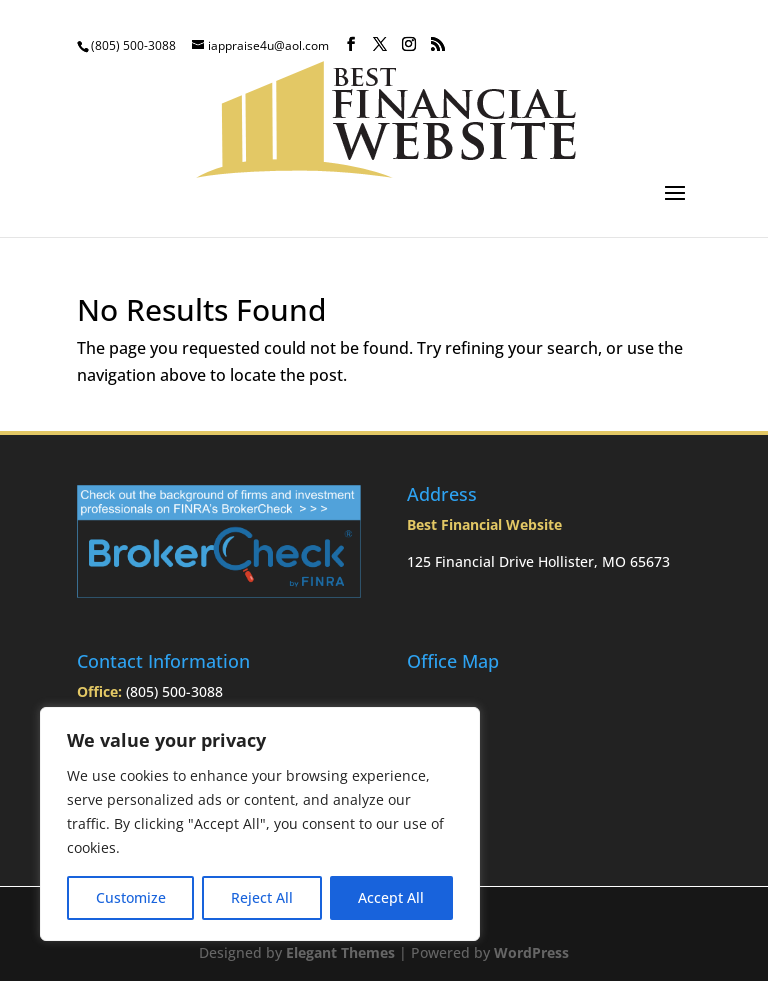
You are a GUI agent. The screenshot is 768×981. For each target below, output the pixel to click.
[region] (260, 824)
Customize (131, 897)
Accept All (391, 897)
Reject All (262, 897)
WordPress (531, 952)
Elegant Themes (340, 952)
